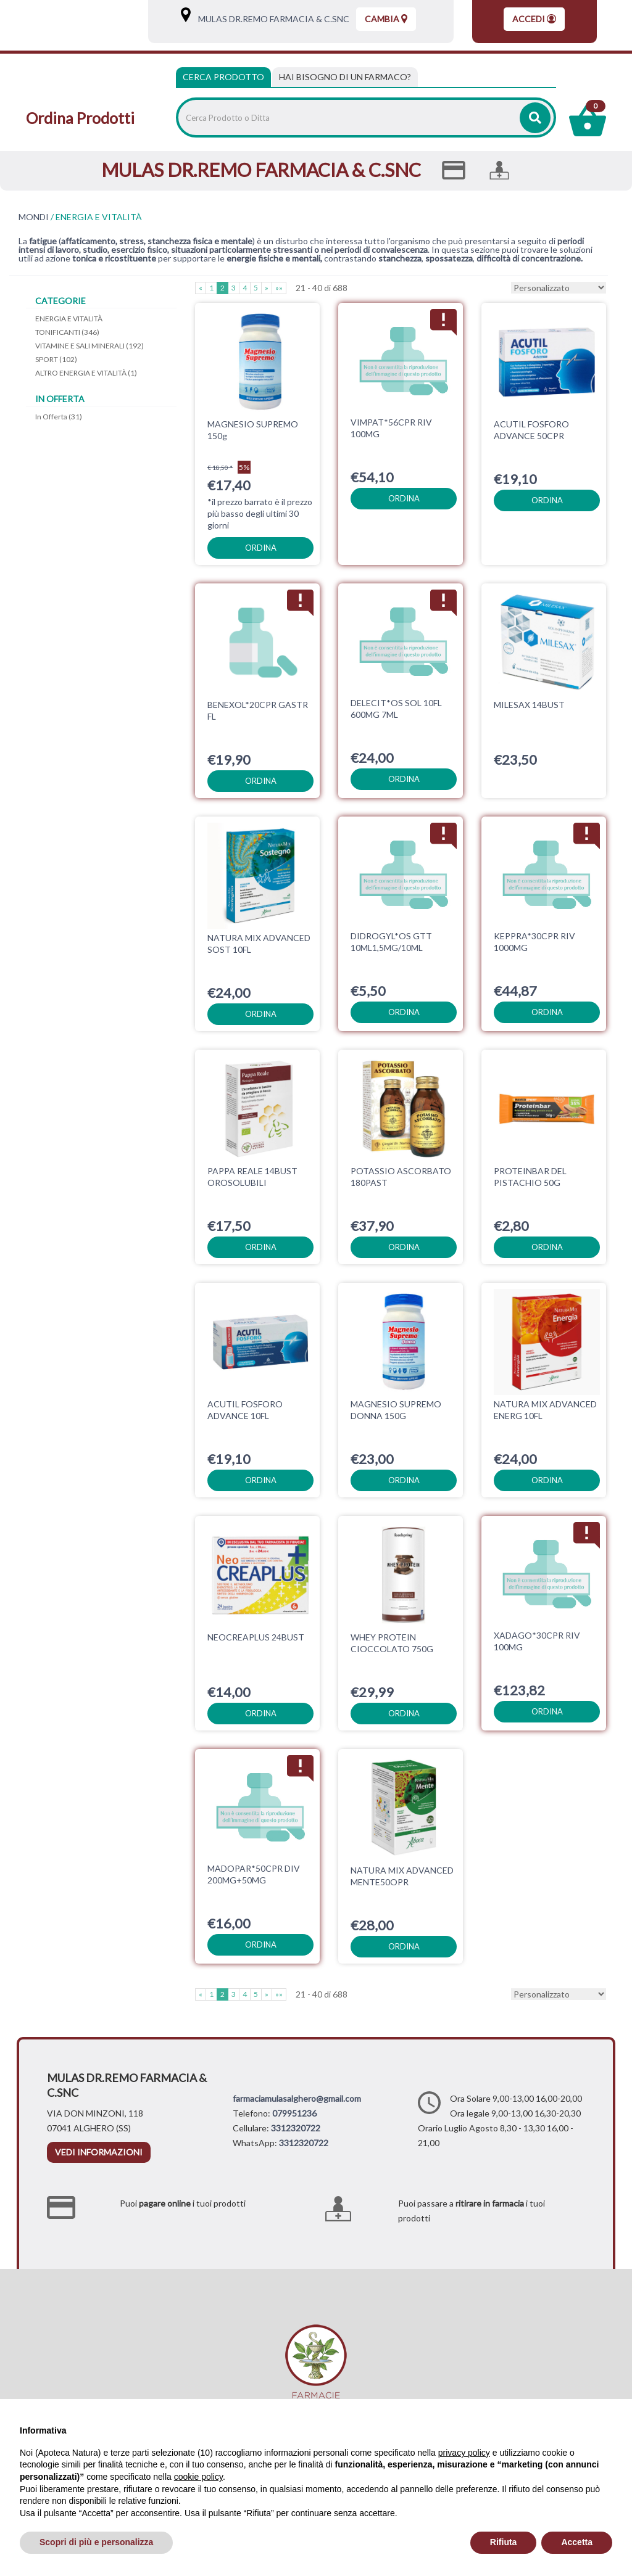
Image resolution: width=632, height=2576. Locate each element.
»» (279, 287)
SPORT (56, 359)
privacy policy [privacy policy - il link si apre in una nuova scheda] (464, 2453)
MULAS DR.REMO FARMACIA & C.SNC (271, 19)
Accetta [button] (576, 2542)
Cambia (386, 19)
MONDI (34, 217)
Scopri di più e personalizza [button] (96, 2542)
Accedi (534, 19)
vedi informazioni (99, 2152)
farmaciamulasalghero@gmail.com (297, 2098)
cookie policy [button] (198, 2477)
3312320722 (295, 2128)
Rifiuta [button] (503, 2542)
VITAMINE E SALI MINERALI (89, 345)
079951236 (294, 2113)
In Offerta (58, 416)
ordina (260, 548)
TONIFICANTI (67, 332)
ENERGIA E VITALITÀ (68, 318)
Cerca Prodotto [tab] (223, 77)
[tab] (345, 77)
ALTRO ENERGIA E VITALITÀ (86, 372)
